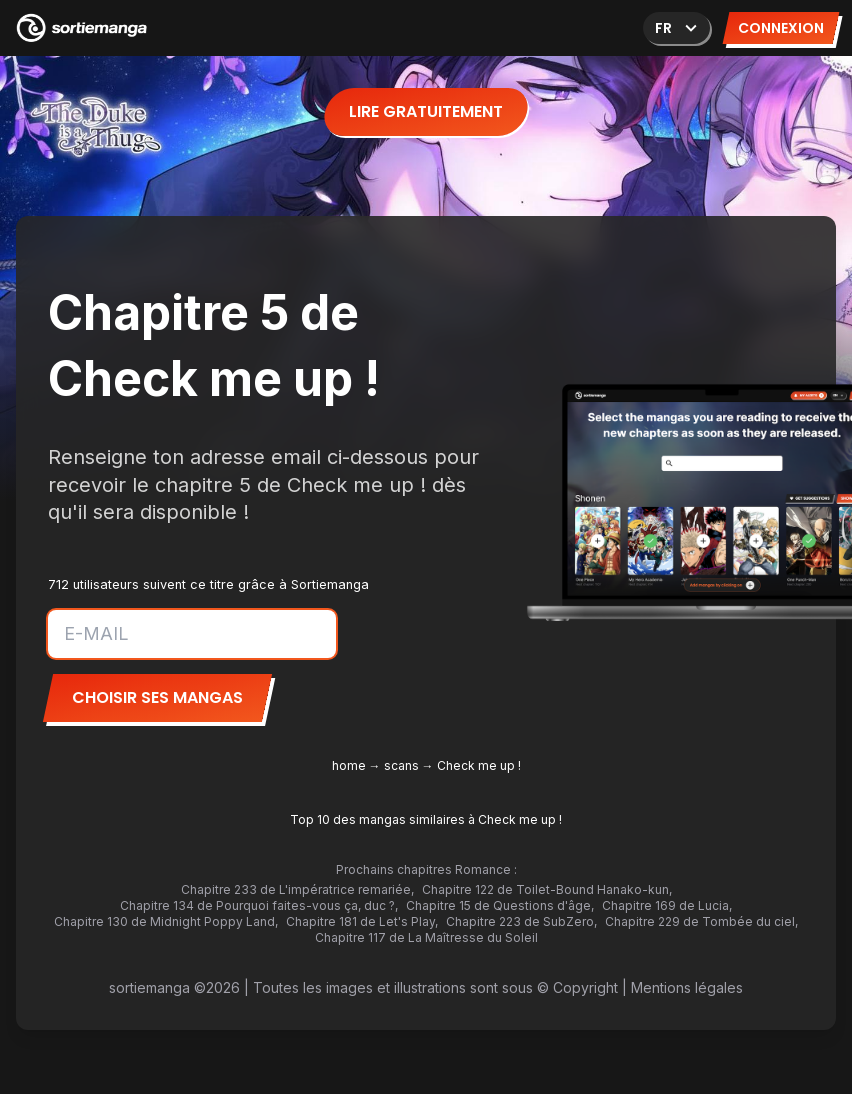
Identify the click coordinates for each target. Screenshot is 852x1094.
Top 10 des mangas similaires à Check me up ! (426, 819)
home (349, 765)
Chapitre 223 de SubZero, (521, 921)
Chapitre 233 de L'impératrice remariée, (297, 889)
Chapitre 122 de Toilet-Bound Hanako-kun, (547, 889)
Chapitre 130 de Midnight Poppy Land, (166, 921)
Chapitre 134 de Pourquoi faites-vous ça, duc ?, (259, 905)
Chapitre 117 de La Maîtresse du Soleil (426, 937)
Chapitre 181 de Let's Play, (362, 921)
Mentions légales (687, 987)
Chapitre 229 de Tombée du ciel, (701, 921)
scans (401, 765)
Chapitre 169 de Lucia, (667, 905)
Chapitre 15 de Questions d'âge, (500, 905)
